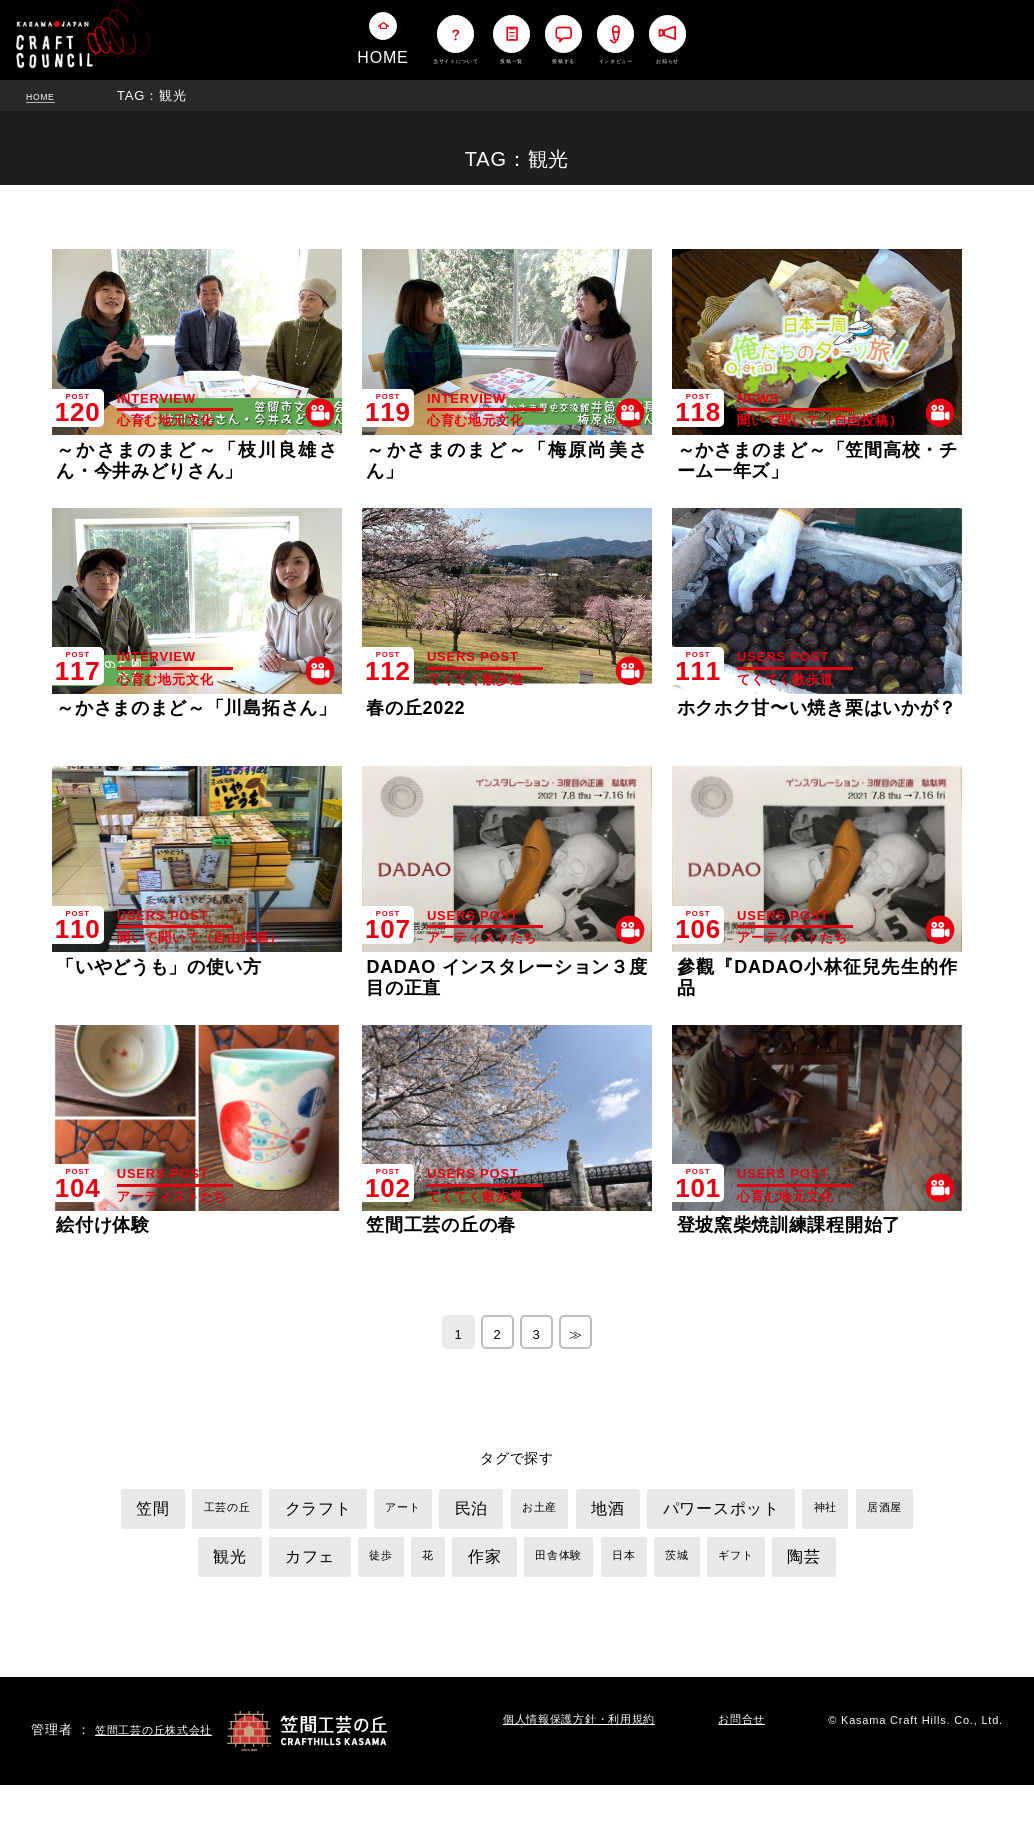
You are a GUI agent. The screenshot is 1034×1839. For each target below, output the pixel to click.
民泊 (533, 1515)
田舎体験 (670, 1561)
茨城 (807, 1561)
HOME (47, 95)
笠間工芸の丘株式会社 (164, 1783)
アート (455, 1513)
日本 (746, 1561)
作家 (587, 1563)
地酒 (689, 1515)
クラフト (358, 1515)
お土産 (610, 1513)
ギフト (874, 1561)
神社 (153, 1561)
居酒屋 (220, 1561)
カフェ (388, 1563)
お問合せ (755, 1774)
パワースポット (816, 1515)
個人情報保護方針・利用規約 (592, 1774)
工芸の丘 (255, 1513)
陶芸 (517, 1611)
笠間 (171, 1515)
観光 (299, 1563)
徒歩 (469, 1561)
